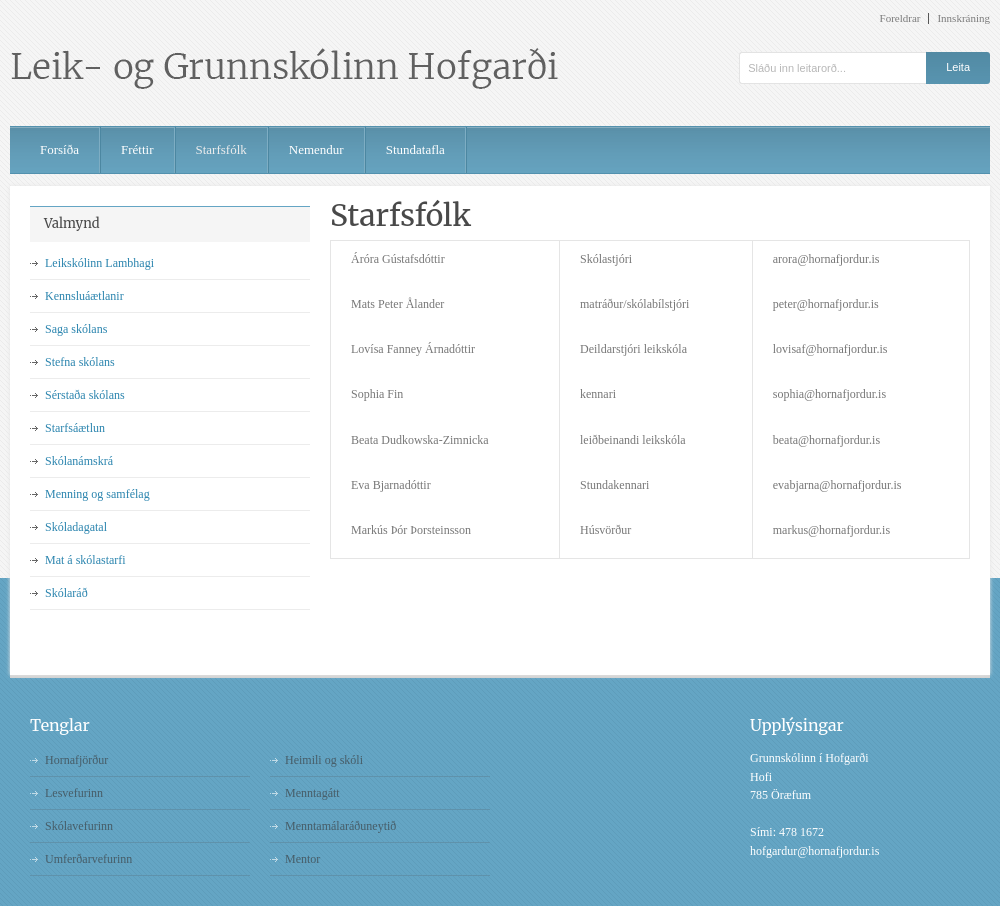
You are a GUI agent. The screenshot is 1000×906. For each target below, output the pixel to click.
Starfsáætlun (75, 428)
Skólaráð (66, 593)
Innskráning (963, 18)
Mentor (302, 859)
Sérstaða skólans (85, 395)
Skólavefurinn (79, 826)
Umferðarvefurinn (88, 859)
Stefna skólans (80, 362)
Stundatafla (415, 149)
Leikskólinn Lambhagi (99, 263)
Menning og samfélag (97, 494)
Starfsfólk (221, 149)
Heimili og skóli (324, 760)
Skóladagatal (76, 527)
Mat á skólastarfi (85, 560)
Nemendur (316, 149)
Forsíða (59, 149)
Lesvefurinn (74, 793)
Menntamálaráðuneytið (340, 826)
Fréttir (137, 149)
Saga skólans (76, 329)
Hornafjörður (76, 760)
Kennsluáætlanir (84, 296)
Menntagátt (312, 793)
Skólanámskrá (79, 461)
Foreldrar (900, 18)
